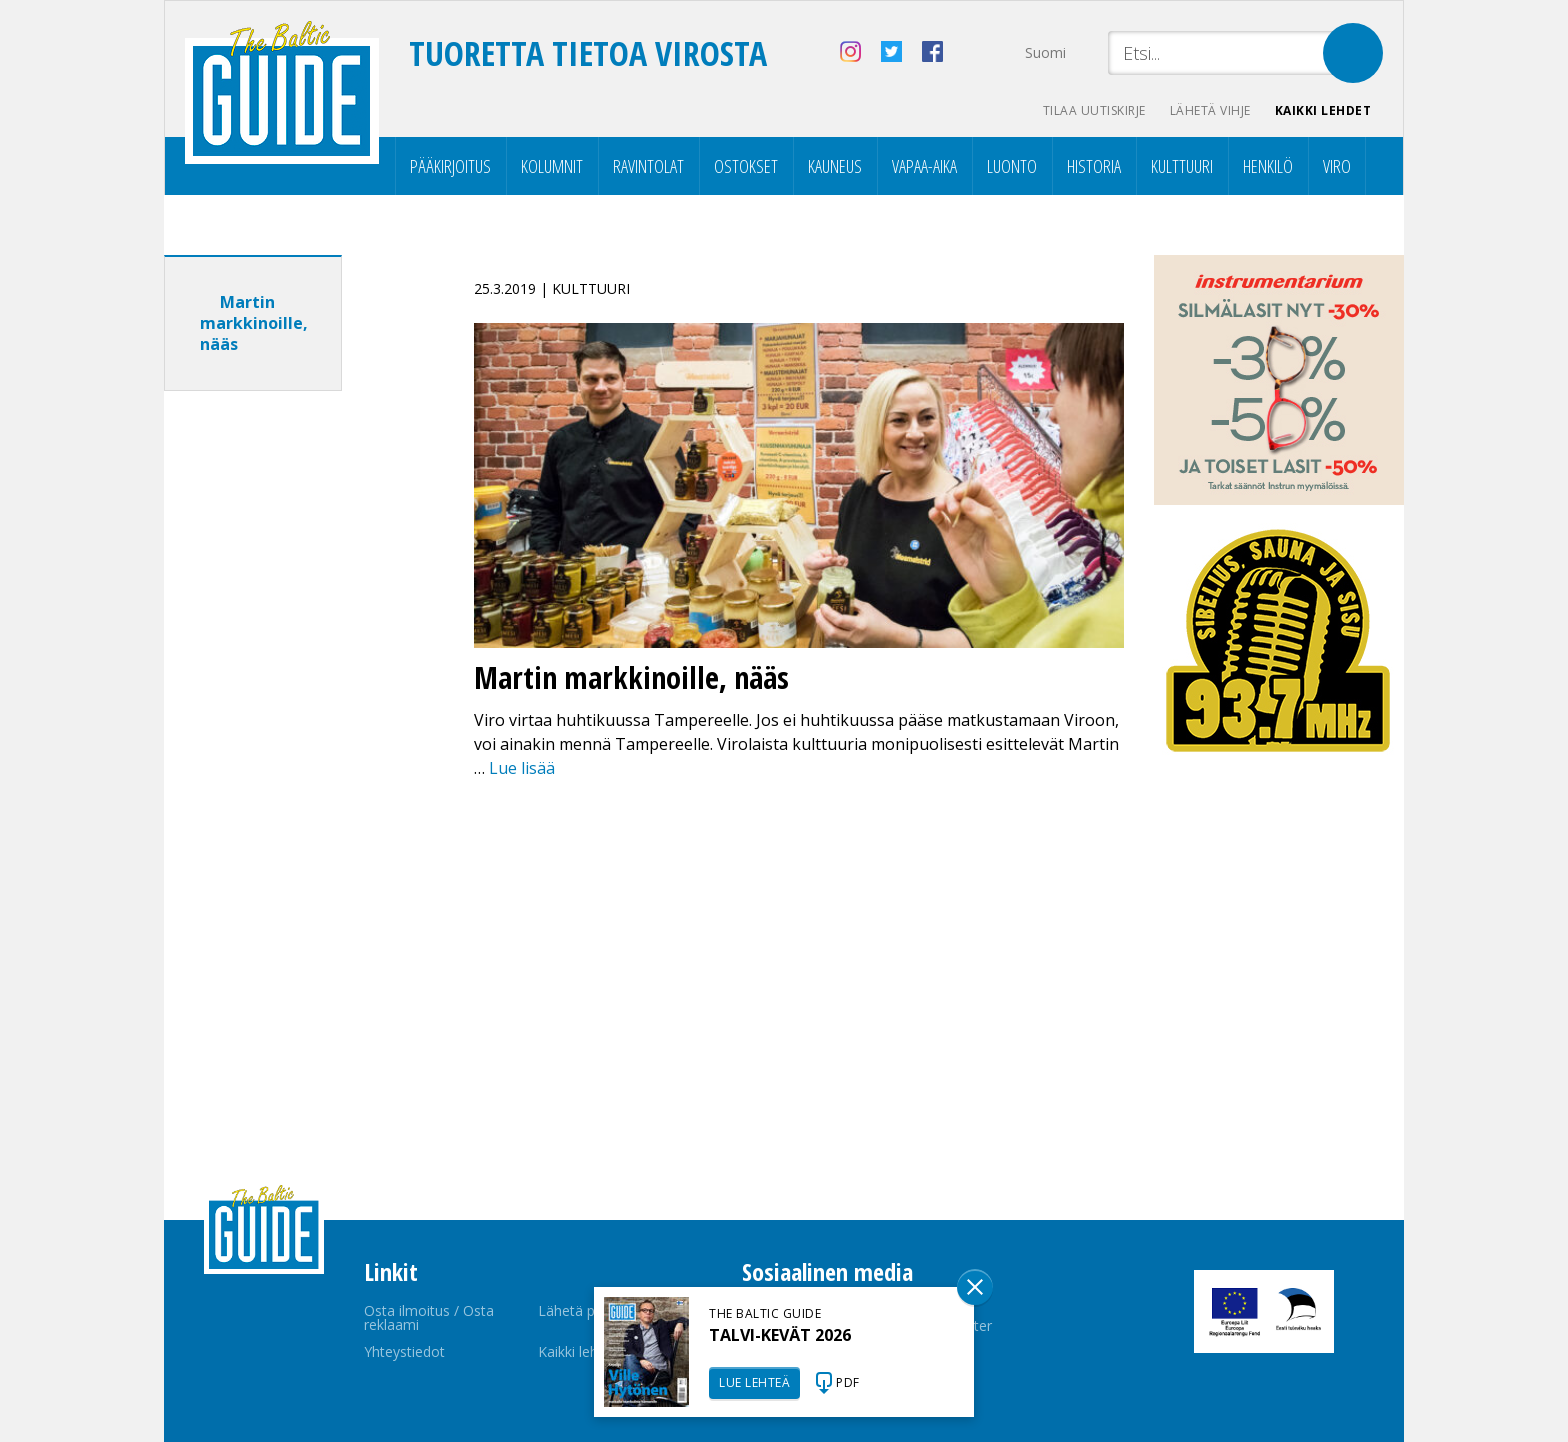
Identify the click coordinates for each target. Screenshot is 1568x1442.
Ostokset (746, 166)
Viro (1337, 166)
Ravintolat (648, 166)
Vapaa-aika (924, 166)
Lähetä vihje (1210, 110)
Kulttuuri (1182, 166)
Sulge (975, 1287)
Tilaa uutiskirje (1094, 110)
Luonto (1012, 166)
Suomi (1045, 52)
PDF (848, 1382)
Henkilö (1268, 166)
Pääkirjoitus (450, 166)
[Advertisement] (289, 721)
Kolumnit (552, 166)
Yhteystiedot (404, 1351)
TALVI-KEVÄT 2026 (780, 1335)
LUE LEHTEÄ (754, 1382)
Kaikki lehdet (1323, 110)
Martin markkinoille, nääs (254, 323)
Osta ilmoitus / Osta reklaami (429, 1317)
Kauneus (835, 166)
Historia (1094, 166)
